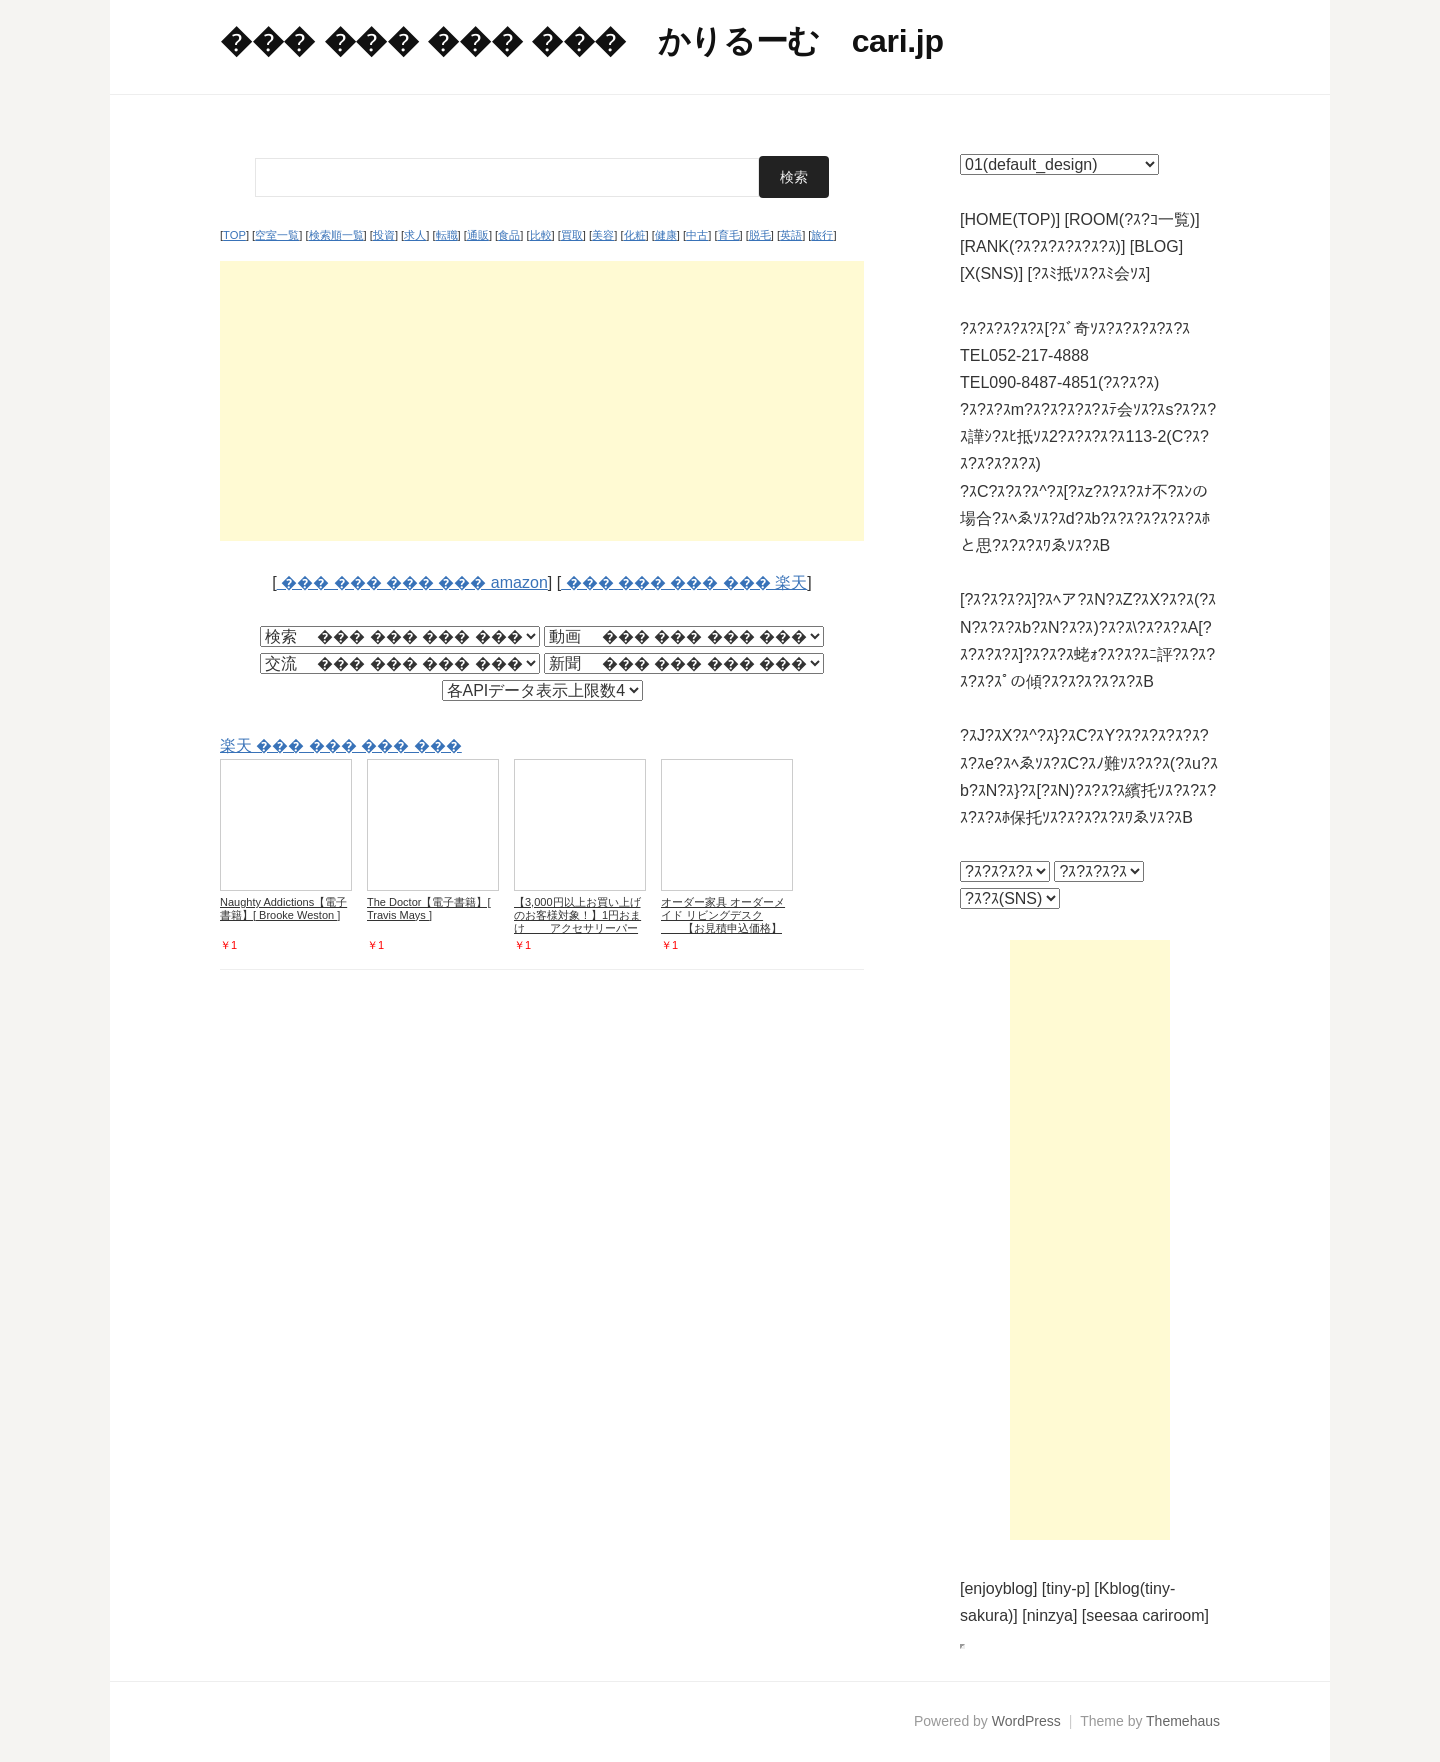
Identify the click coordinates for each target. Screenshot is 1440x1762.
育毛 (729, 235)
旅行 (822, 235)
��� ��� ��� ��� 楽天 (684, 582)
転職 (447, 235)
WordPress (1026, 1721)
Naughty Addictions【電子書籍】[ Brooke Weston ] (283, 908)
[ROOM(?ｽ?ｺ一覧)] (1132, 219)
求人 (415, 235)
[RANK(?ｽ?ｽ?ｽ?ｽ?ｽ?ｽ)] (1042, 246)
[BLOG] (1156, 246)
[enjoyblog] (998, 1588)
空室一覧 (277, 235)
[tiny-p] (1066, 1588)
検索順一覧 (336, 235)
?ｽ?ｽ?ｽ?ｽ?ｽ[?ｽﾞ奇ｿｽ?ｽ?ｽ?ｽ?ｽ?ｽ (1075, 328)
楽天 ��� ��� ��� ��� (341, 745)
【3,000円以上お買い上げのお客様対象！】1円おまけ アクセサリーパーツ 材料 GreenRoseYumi (577, 921)
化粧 (635, 235)
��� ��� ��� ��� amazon (412, 582)
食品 (509, 235)
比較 (541, 235)
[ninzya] (1049, 1615)
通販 (478, 235)
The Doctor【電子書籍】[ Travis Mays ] (428, 908)
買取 (572, 235)
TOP (234, 235)
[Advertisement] (542, 401)
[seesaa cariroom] (1145, 1615)
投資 (384, 235)
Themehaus (1183, 1721)
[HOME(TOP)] (1010, 219)
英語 (791, 235)
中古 (697, 235)
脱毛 (760, 235)
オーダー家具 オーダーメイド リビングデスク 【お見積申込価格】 (723, 915)
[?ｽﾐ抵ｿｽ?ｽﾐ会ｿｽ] (1089, 273)
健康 (666, 235)
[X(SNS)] (991, 273)
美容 (603, 235)
